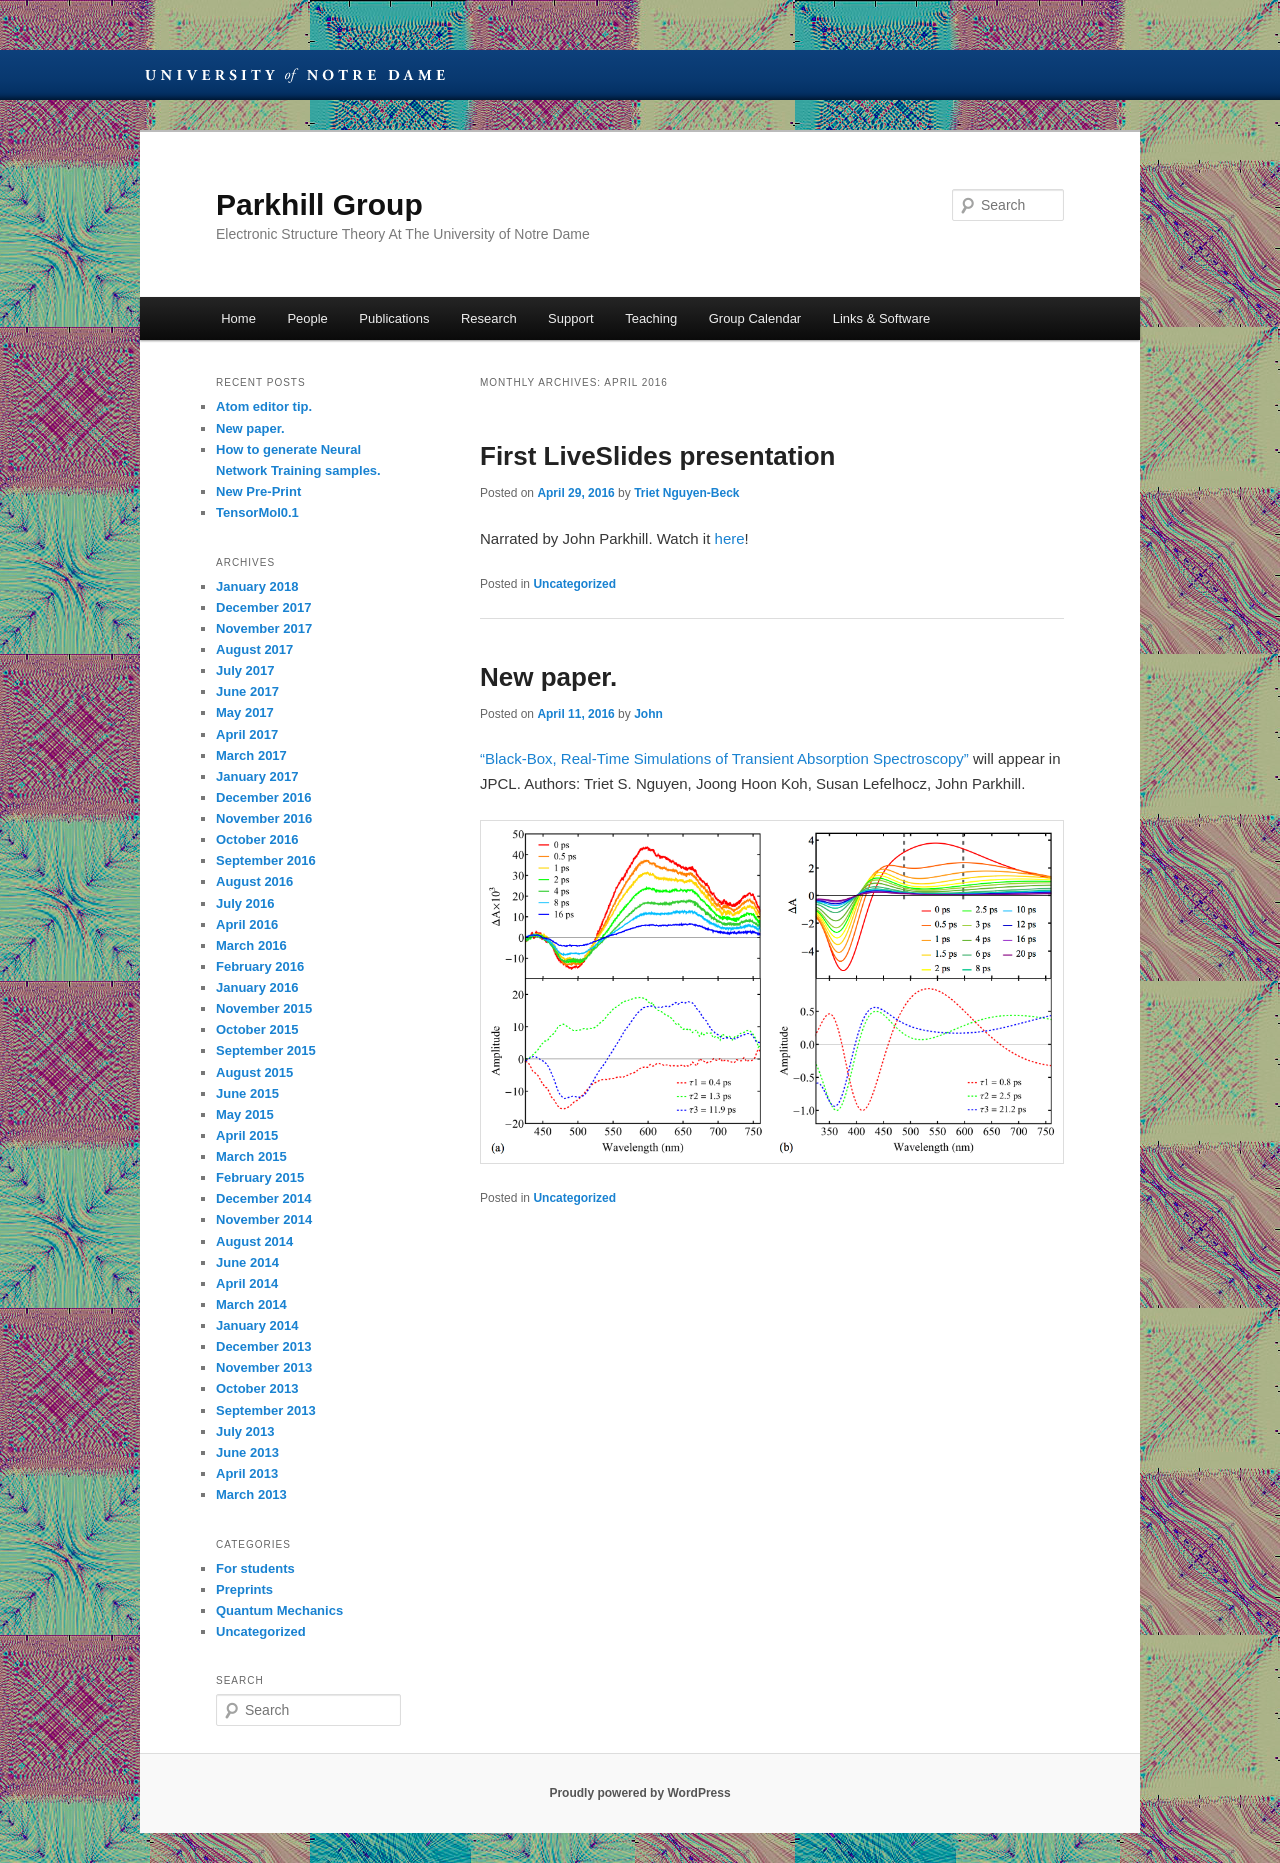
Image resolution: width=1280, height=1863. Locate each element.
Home (238, 318)
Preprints (244, 1589)
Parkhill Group (319, 204)
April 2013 (247, 1473)
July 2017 (245, 670)
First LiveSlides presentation (657, 456)
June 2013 (247, 1452)
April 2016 (247, 924)
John (648, 714)
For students (255, 1568)
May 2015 (245, 1114)
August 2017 (254, 649)
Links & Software (882, 318)
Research (489, 318)
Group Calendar (755, 318)
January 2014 (257, 1325)
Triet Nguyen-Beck (686, 493)
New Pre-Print (258, 491)
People (307, 318)
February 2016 (260, 966)
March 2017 (251, 755)
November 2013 (264, 1367)
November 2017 (264, 628)
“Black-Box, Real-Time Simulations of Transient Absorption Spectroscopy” (724, 758)
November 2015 (264, 1008)
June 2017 (247, 691)
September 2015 (266, 1050)
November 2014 (264, 1219)
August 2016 (254, 881)
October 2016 (257, 839)
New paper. (548, 677)
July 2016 (245, 903)
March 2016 (251, 945)
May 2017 (245, 712)
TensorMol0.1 (257, 512)
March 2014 (251, 1304)
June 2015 (247, 1093)
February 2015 (260, 1177)
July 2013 (245, 1431)
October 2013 (257, 1388)
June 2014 (247, 1262)
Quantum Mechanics (279, 1610)
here (730, 538)
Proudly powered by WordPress (639, 1793)
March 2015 (251, 1156)
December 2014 (263, 1198)
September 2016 (266, 860)
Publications (394, 318)
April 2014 (247, 1283)
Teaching (651, 318)
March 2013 (251, 1494)
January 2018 (257, 586)
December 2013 (263, 1346)
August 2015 (254, 1072)
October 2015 (257, 1029)
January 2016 (257, 987)
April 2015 (247, 1135)
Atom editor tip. (264, 406)
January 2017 (257, 776)
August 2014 (254, 1241)
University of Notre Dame (295, 75)
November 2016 (264, 818)
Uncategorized (574, 584)
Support (571, 318)
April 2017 (247, 734)
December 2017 (263, 607)
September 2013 (266, 1410)
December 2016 (263, 797)
